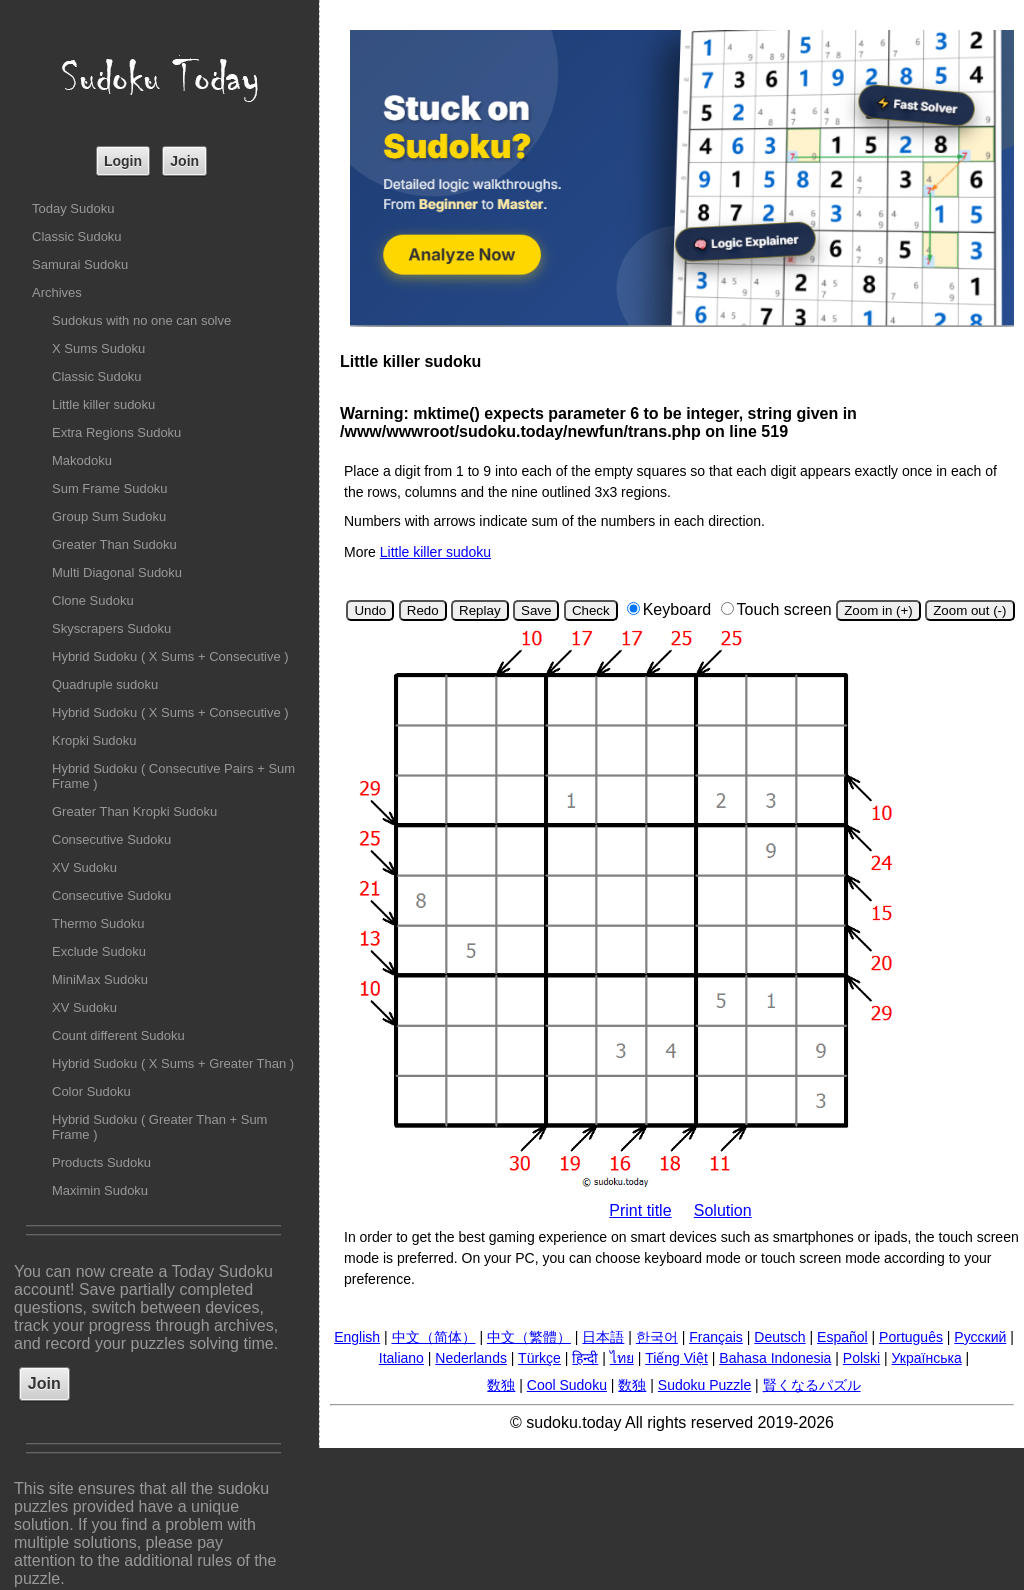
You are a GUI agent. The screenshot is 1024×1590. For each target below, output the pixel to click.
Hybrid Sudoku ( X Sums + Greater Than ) (173, 1063)
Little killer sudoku (103, 404)
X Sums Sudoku (98, 348)
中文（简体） (434, 1337)
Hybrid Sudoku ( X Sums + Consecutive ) (170, 656)
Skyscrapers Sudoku (111, 628)
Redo (423, 610)
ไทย (622, 1358)
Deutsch (779, 1337)
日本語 (603, 1337)
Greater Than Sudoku (114, 544)
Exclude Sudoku (99, 951)
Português (911, 1337)
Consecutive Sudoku (111, 839)
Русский (980, 1337)
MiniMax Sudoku (100, 979)
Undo (370, 610)
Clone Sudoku (93, 600)
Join (184, 161)
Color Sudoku (91, 1091)
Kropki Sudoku (94, 740)
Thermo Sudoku (98, 923)
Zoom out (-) (969, 610)
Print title (640, 1210)
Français (716, 1337)
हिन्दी (585, 1358)
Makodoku (82, 460)
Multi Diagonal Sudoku (117, 572)
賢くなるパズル (812, 1385)
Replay (480, 610)
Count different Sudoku (118, 1035)
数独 (501, 1385)
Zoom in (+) (878, 610)
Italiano (401, 1358)
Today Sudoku (73, 208)
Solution (723, 1210)
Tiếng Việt (676, 1358)
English (357, 1337)
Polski (861, 1358)
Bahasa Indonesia (775, 1358)
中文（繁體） (529, 1337)
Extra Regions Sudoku (116, 432)
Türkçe (539, 1358)
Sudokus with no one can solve (141, 320)
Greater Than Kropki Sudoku (134, 811)
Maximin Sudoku (100, 1190)
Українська (927, 1358)
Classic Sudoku (77, 236)
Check (591, 610)
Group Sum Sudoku (109, 516)
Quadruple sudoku (105, 684)
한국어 (657, 1337)
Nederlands (471, 1358)
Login (123, 161)
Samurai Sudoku (80, 264)
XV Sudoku (84, 867)
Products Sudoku (101, 1162)
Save (536, 610)
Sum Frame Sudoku (110, 488)
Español (842, 1337)
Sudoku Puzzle (704, 1385)
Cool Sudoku (567, 1385)
